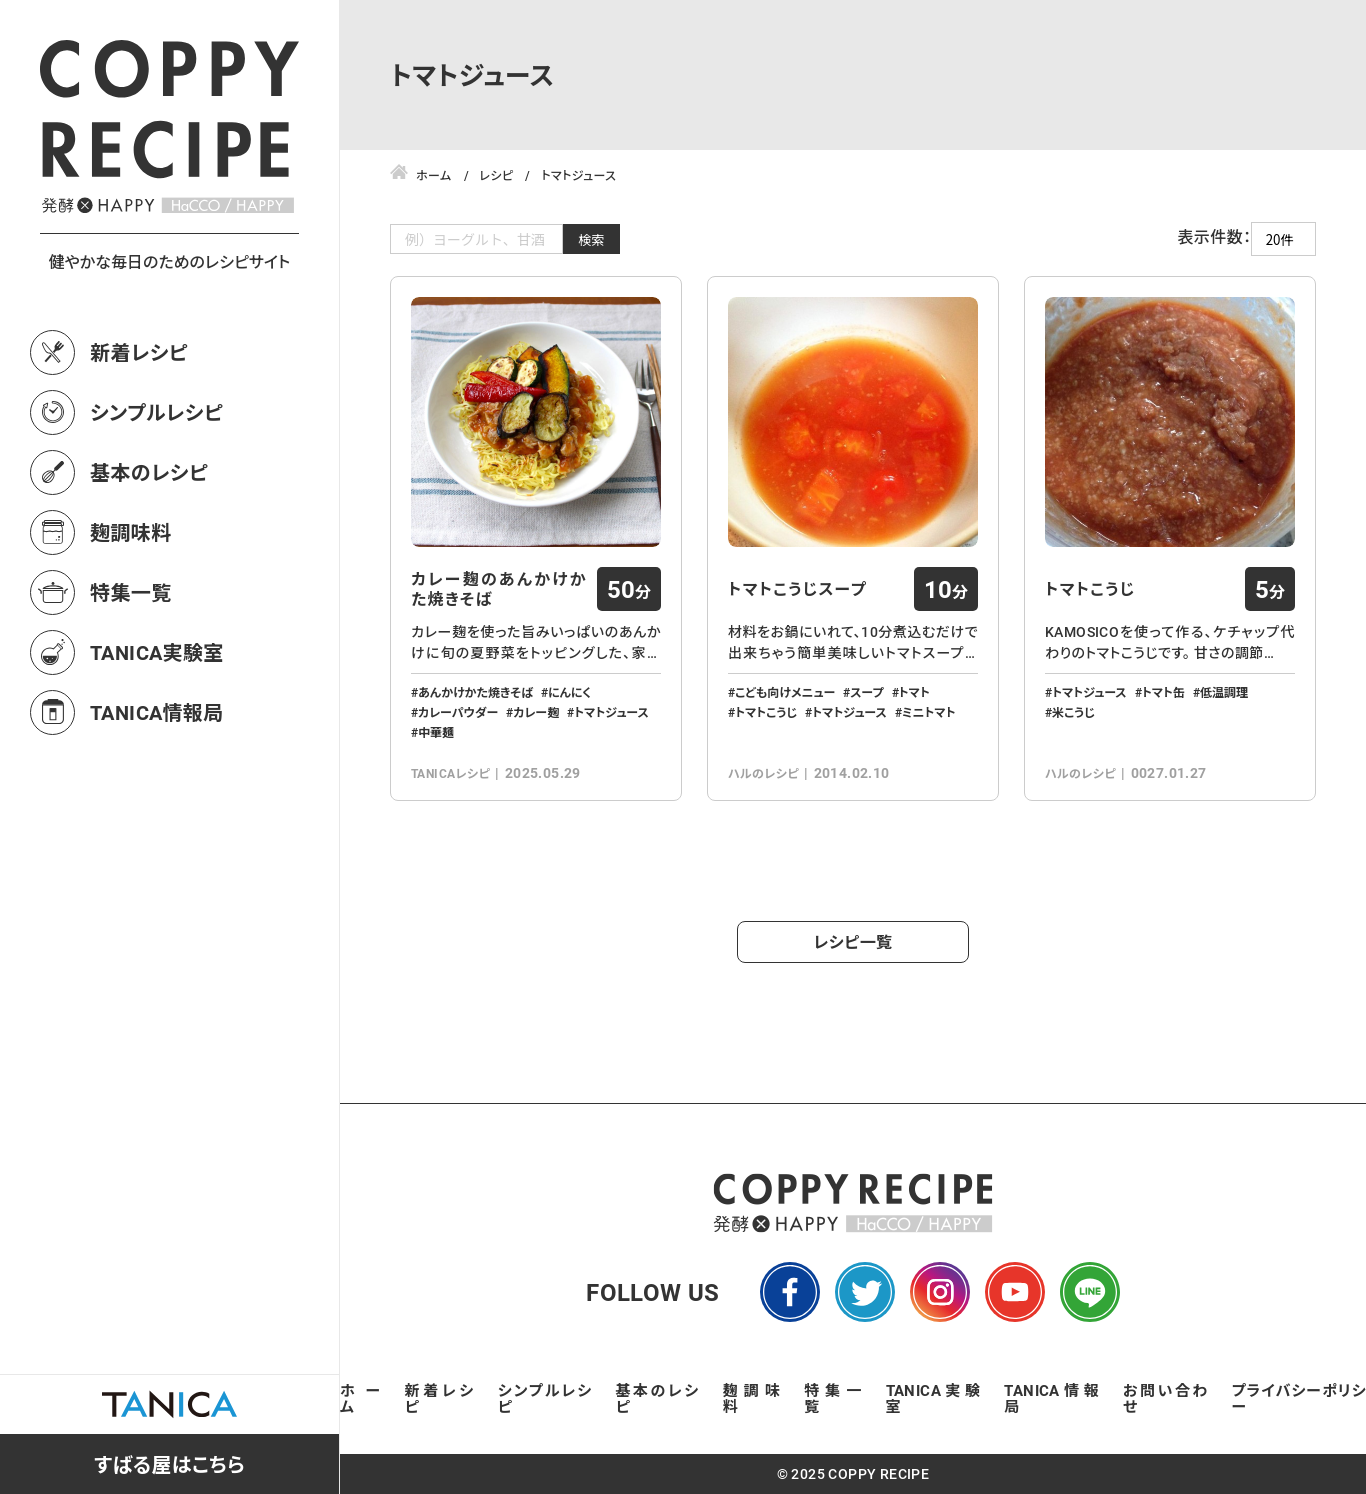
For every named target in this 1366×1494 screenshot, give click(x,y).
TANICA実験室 (157, 652)
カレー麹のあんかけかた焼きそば (499, 589)
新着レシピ (139, 352)
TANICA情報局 (157, 712)
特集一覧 (131, 592)
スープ (866, 692)
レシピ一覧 (853, 941)
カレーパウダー (458, 712)
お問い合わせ (1165, 1398)
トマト (914, 692)
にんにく (569, 692)
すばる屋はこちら (169, 1464)
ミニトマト (929, 712)
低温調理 (1224, 692)
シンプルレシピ (156, 412)
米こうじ (1073, 712)
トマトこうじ (766, 712)
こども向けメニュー (785, 692)
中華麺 (436, 732)
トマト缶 (1163, 692)
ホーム (360, 1398)
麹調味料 (131, 532)
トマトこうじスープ (797, 589)
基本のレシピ (149, 472)
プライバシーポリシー (1299, 1398)
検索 (591, 239)
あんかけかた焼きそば (475, 692)
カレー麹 (536, 712)
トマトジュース (611, 712)
